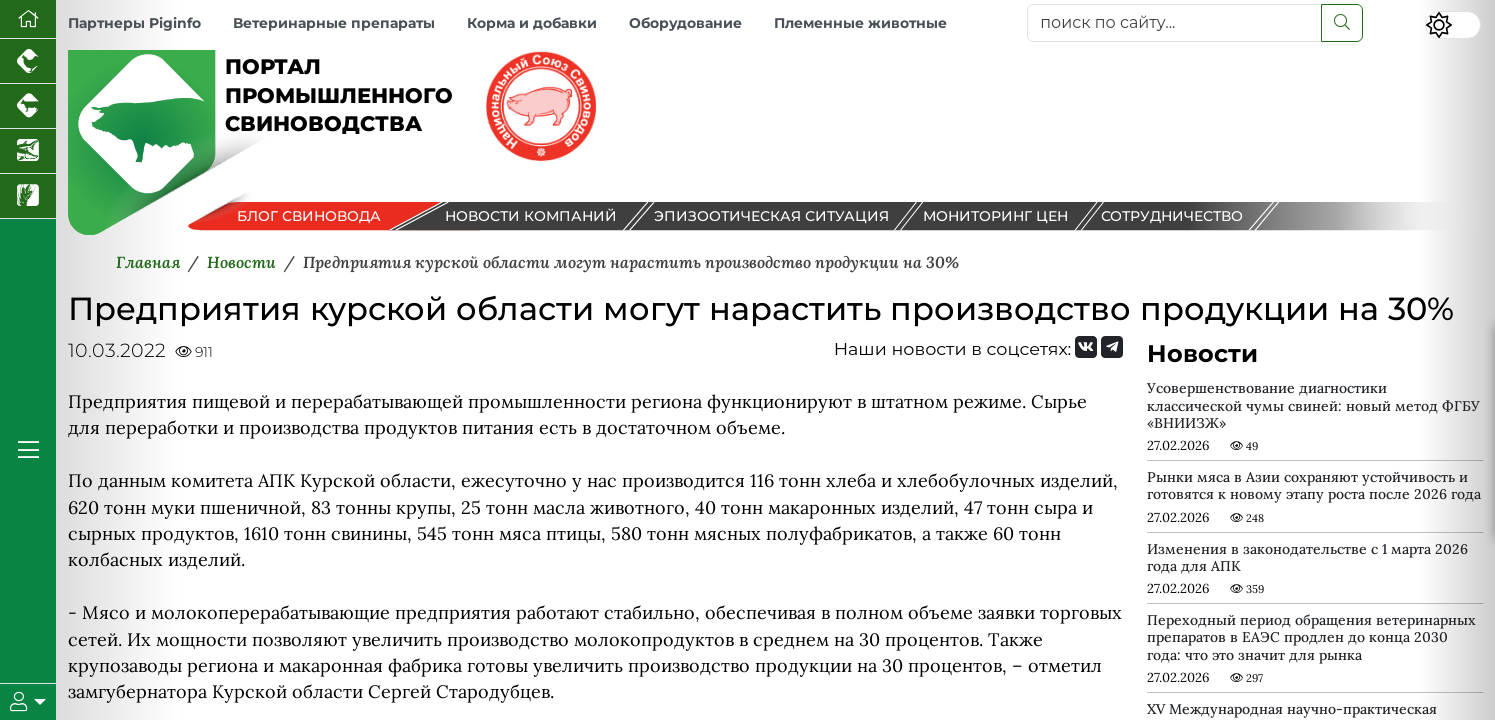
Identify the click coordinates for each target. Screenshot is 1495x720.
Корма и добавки (532, 23)
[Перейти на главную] (28, 19)
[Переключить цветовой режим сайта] (1453, 25)
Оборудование (685, 23)
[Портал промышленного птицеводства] (28, 61)
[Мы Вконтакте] (1086, 347)
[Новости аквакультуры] (28, 151)
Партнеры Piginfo (134, 23)
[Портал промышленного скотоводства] (28, 106)
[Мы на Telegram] (1112, 347)
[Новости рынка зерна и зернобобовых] (28, 196)
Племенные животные (860, 23)
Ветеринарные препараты (334, 23)
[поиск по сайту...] (1174, 23)
